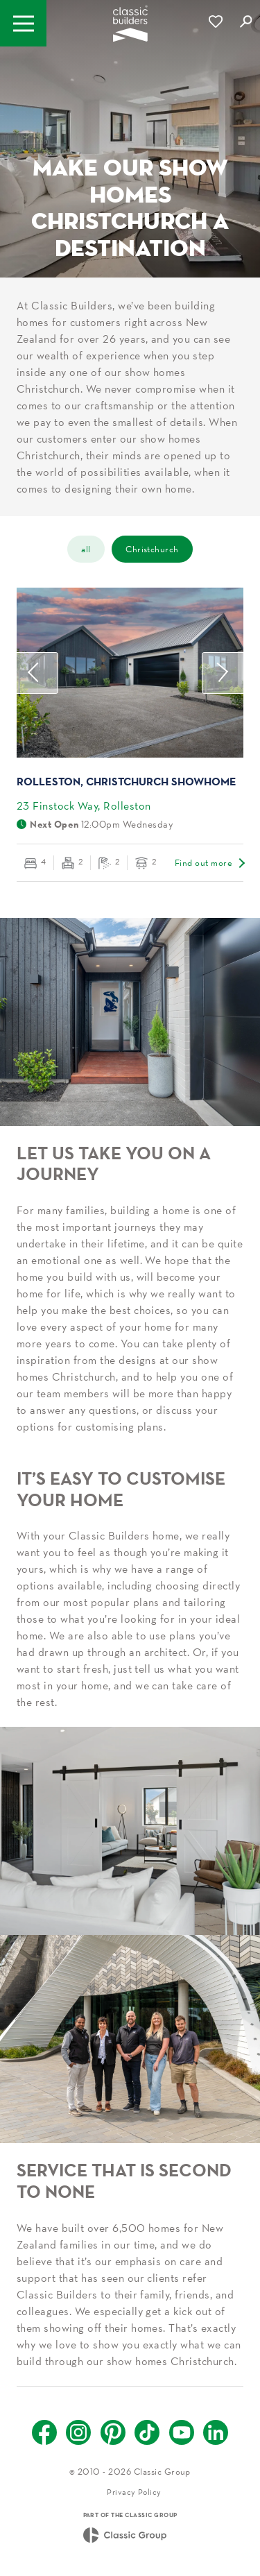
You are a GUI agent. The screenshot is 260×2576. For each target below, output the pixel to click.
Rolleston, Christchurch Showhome (126, 781)
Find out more (203, 863)
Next (222, 673)
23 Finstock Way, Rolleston (83, 805)
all (85, 549)
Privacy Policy (134, 2492)
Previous (37, 673)
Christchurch (152, 549)
